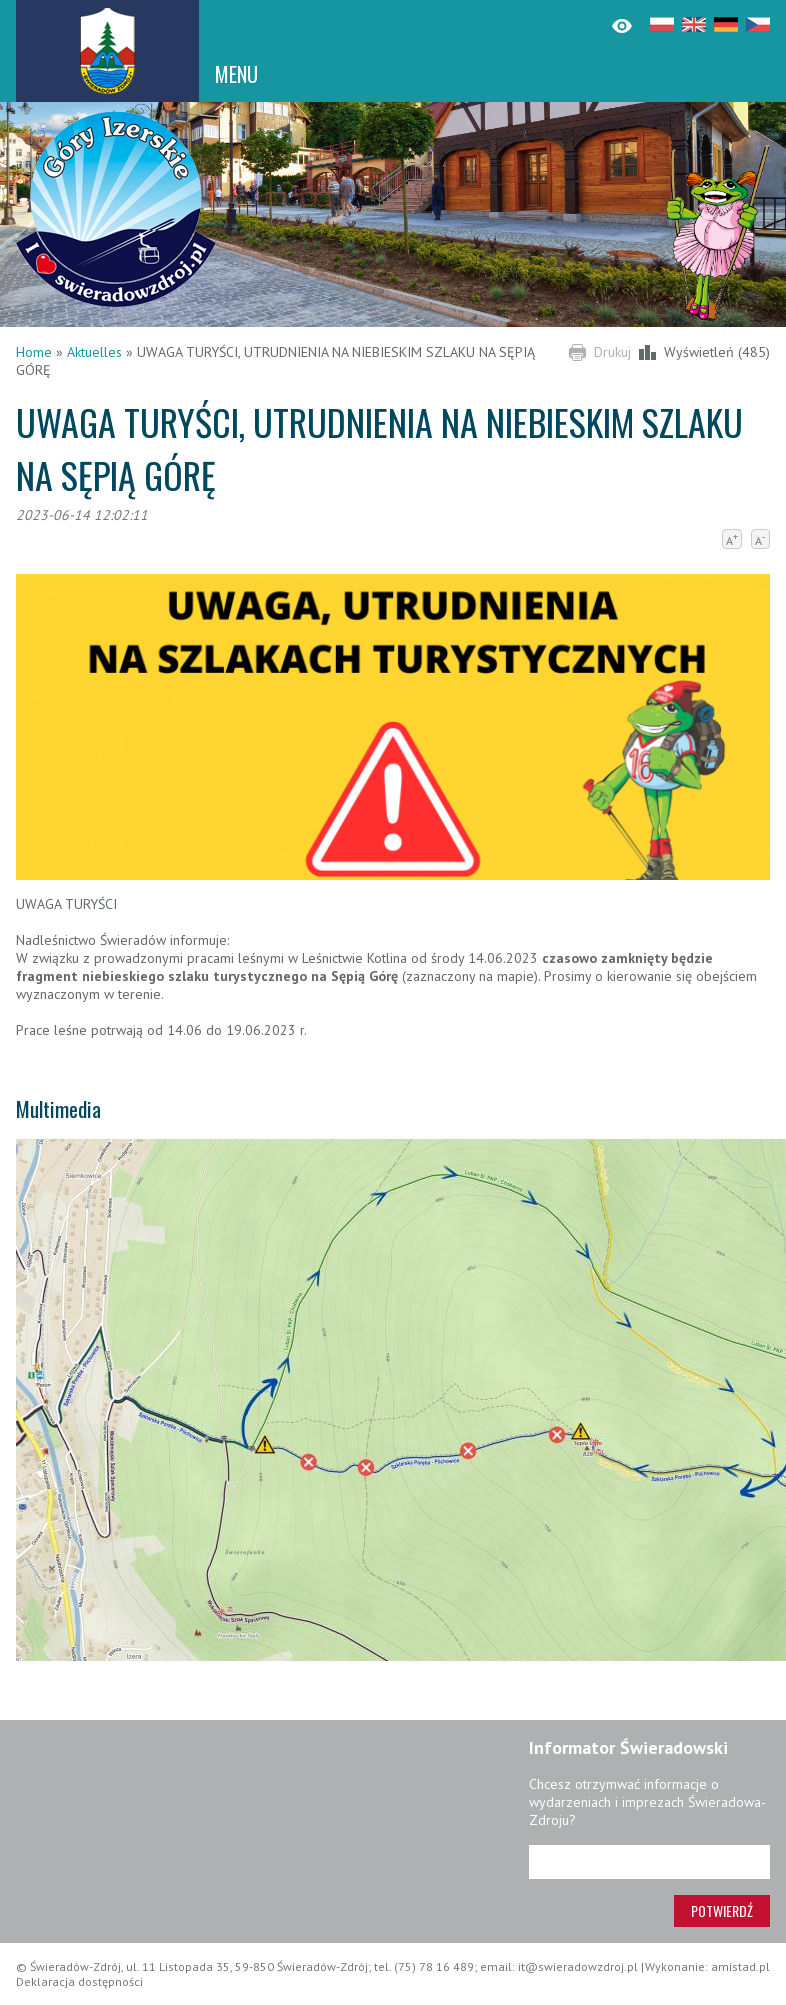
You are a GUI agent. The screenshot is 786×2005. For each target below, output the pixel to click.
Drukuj (612, 352)
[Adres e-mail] (649, 1862)
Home (34, 352)
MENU (236, 74)
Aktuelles (94, 352)
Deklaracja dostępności (79, 1981)
